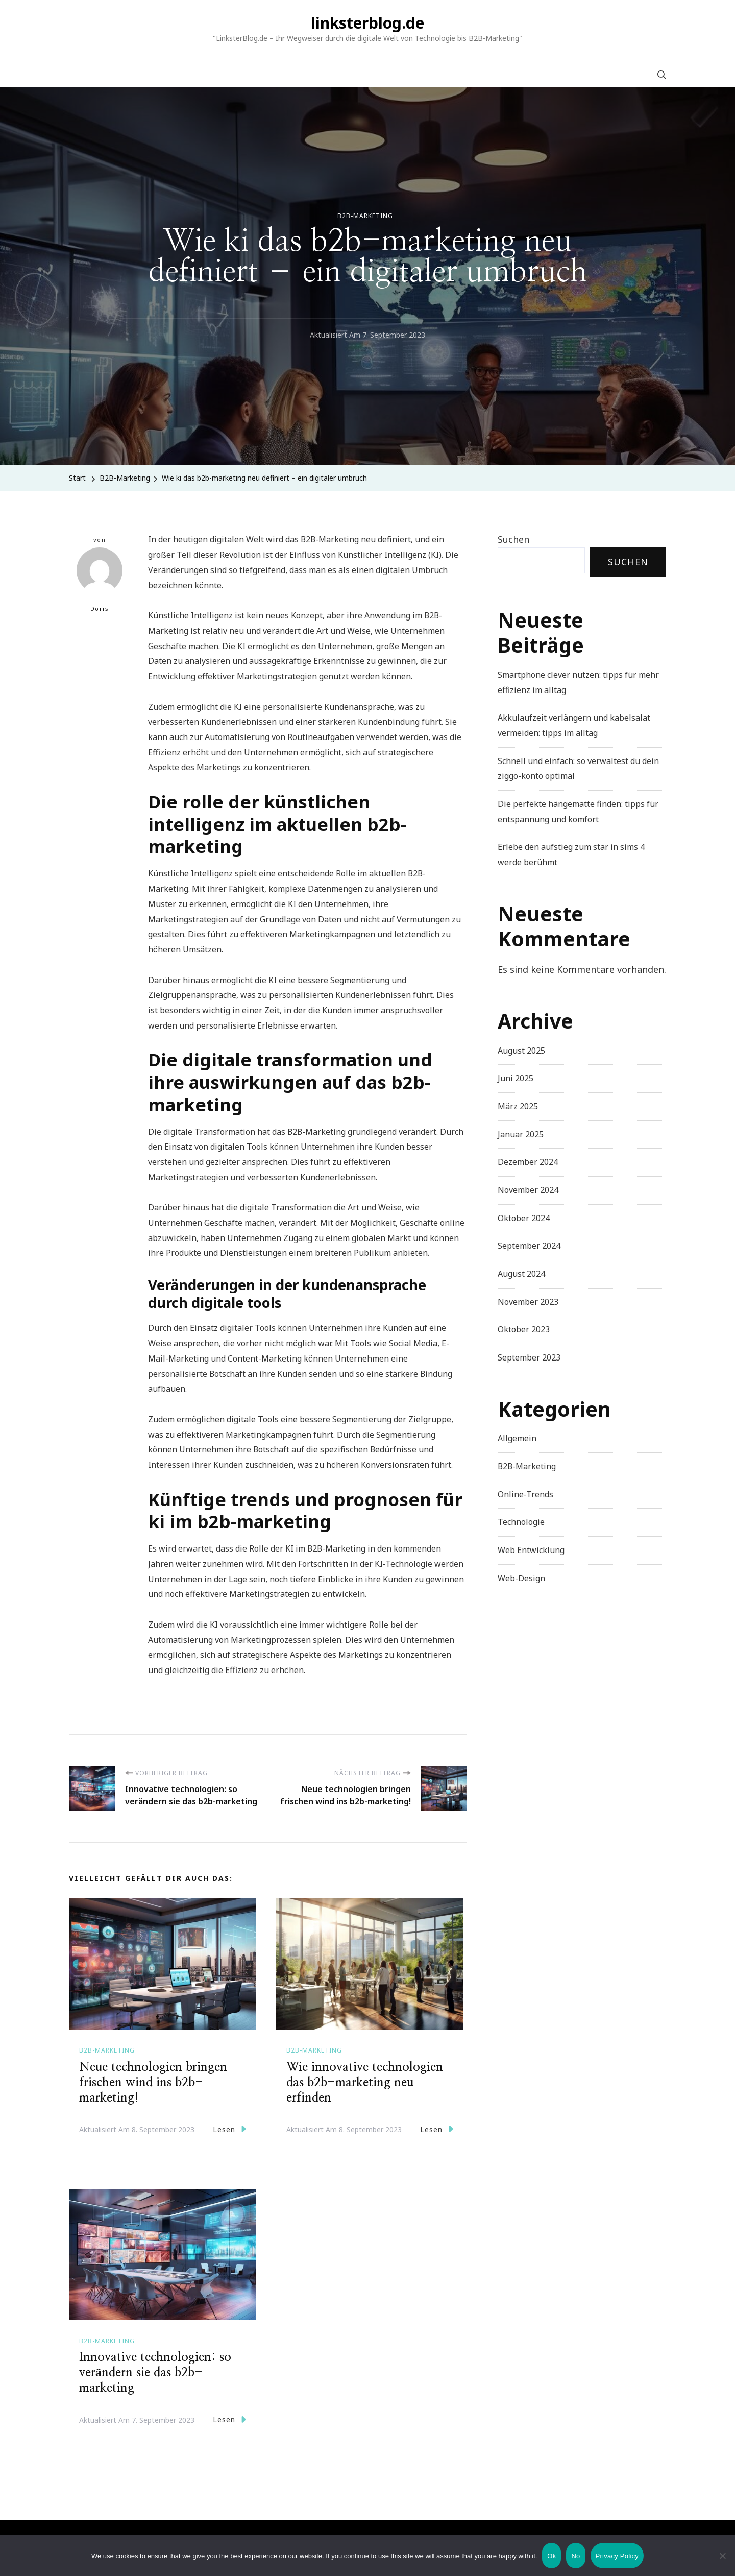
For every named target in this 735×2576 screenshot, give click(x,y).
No (575, 2556)
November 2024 (528, 1190)
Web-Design (521, 1578)
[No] (722, 2563)
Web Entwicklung (531, 1550)
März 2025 (518, 1106)
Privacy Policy (617, 2556)
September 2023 (529, 1357)
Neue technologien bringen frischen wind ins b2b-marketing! (153, 2082)
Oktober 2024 (524, 1218)
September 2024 (529, 1245)
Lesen (229, 2129)
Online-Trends (525, 1494)
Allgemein (517, 1438)
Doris (99, 579)
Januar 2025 (521, 1134)
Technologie (521, 1522)
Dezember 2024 (528, 1161)
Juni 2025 (515, 1078)
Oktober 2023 (524, 1329)
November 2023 (528, 1301)
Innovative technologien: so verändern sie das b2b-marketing (155, 2372)
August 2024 (521, 1273)
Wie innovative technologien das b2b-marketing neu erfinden (364, 2082)
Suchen (513, 539)
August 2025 (521, 1050)
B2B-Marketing (365, 215)
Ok (551, 2556)
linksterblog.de (367, 22)
